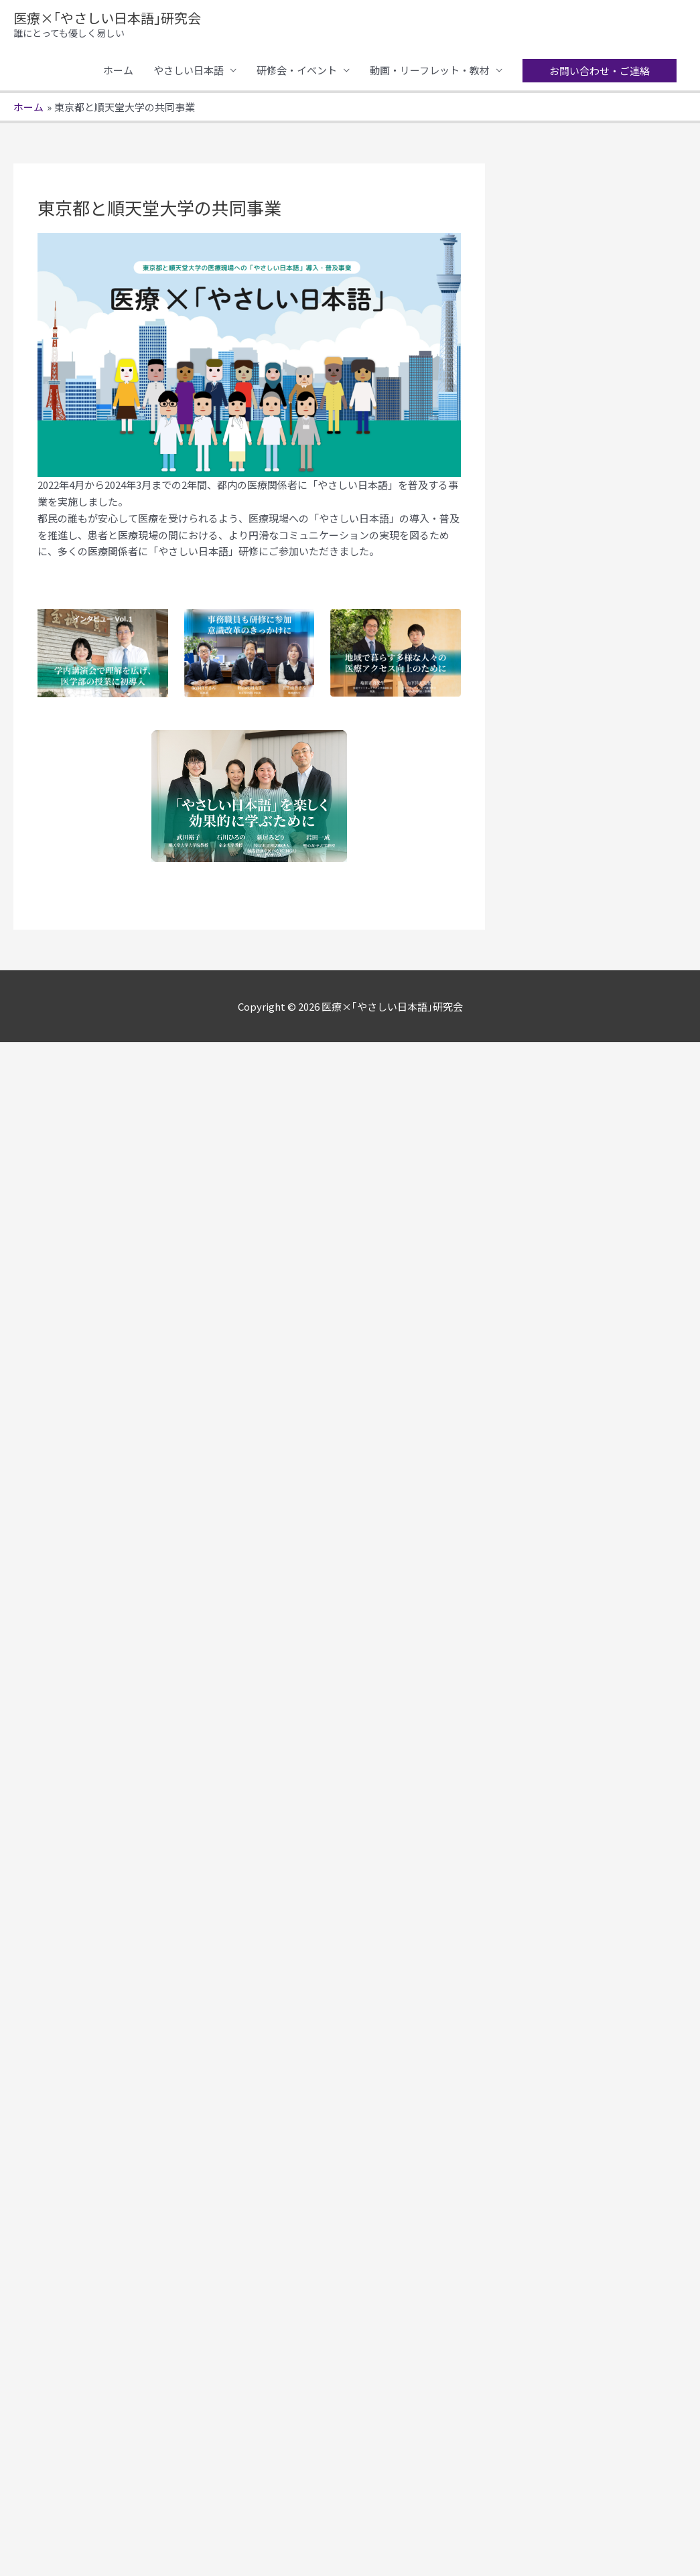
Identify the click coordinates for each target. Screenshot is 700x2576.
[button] (599, 70)
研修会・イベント (297, 70)
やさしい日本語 (188, 70)
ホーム (118, 70)
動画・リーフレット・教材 (430, 70)
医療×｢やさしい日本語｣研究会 (107, 17)
